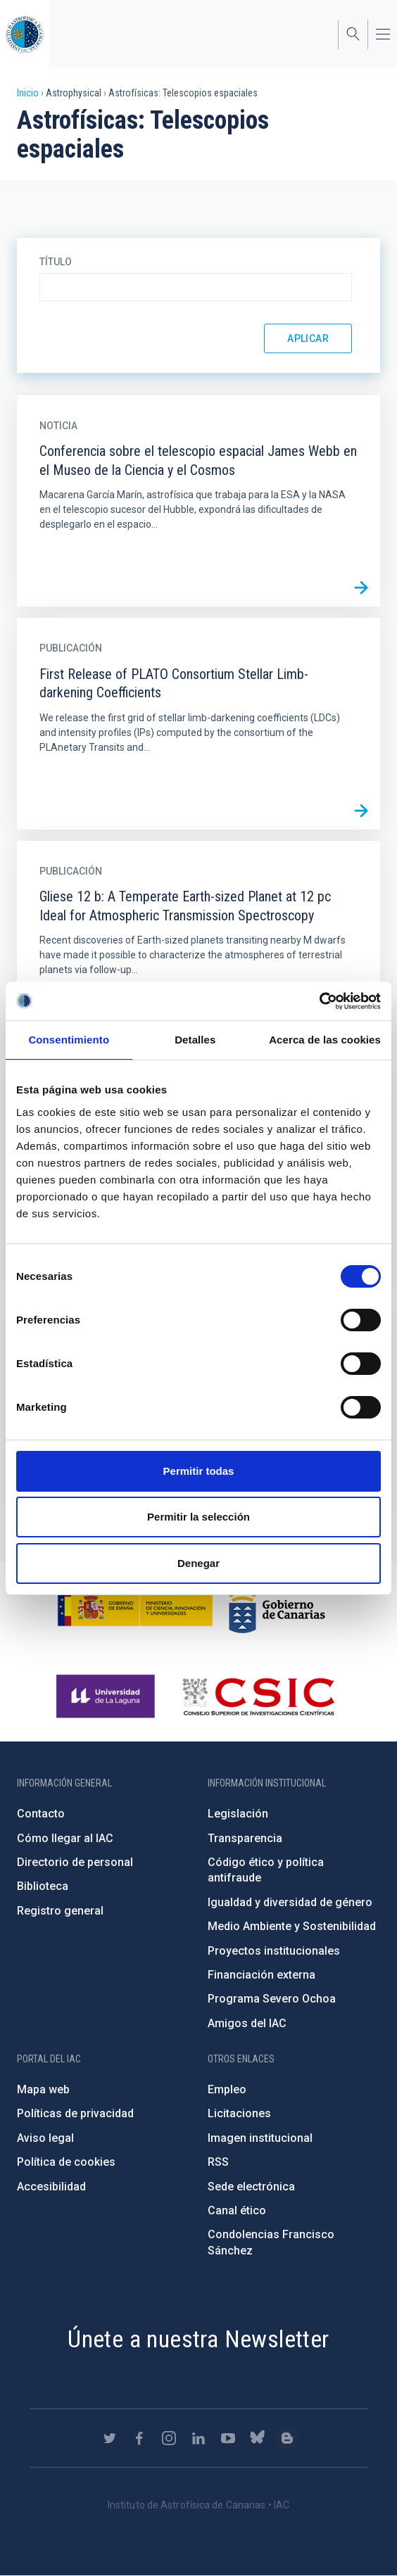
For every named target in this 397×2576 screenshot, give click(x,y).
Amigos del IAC (247, 2023)
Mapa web (43, 2089)
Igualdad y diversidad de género (290, 1902)
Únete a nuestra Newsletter (198, 2339)
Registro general (60, 1910)
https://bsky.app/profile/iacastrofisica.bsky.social (257, 2438)
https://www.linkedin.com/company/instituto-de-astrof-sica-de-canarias (198, 2438)
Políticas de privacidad (75, 2113)
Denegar (198, 1563)
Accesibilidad (51, 2186)
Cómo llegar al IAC (65, 1838)
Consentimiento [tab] (68, 1040)
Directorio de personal (75, 1862)
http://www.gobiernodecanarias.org (276, 1606)
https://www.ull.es (107, 1696)
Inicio (28, 93)
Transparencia (245, 1838)
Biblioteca (42, 1886)
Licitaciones (239, 2113)
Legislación (238, 1813)
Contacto (41, 1813)
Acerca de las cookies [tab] (325, 1040)
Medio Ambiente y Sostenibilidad (292, 1926)
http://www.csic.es (258, 1696)
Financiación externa (261, 1974)
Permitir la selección (198, 1517)
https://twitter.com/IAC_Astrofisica (110, 2438)
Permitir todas (198, 1471)
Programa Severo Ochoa (272, 1998)
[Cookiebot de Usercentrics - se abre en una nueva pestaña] (319, 1001)
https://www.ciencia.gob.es (135, 1606)
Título (55, 261)
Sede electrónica (251, 2186)
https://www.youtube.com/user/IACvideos (228, 2438)
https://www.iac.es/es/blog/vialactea (287, 2438)
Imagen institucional (260, 2138)
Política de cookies (66, 2162)
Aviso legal (45, 2138)
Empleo (227, 2089)
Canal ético (237, 2210)
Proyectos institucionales (274, 1951)
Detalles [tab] (195, 1040)
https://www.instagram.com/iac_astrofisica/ (169, 2438)
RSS (218, 2162)
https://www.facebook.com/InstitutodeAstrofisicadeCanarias (139, 2438)
